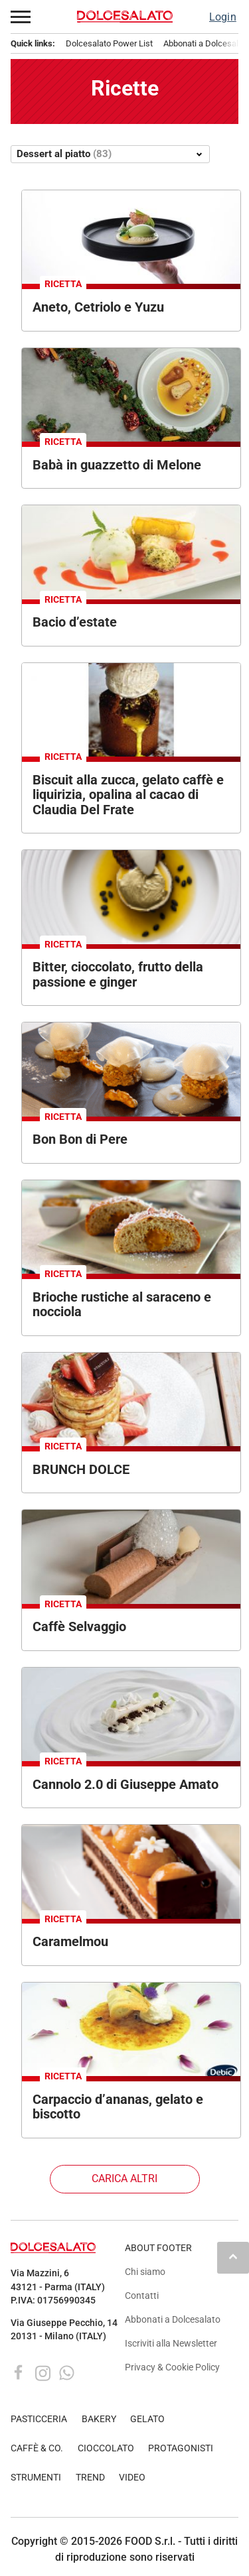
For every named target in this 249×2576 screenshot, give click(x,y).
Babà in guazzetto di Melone (117, 465)
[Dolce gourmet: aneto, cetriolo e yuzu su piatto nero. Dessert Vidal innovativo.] (131, 237)
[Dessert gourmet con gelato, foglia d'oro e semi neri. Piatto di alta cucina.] (131, 897)
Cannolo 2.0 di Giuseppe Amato (125, 1784)
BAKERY (99, 2419)
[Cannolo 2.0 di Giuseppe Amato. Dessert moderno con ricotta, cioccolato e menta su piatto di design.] (131, 1714)
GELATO (147, 2419)
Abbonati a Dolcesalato (172, 2319)
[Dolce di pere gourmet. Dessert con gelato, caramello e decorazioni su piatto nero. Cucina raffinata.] (131, 1069)
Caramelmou (70, 1941)
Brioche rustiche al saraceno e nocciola (122, 1304)
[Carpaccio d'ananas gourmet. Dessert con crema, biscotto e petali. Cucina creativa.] (131, 2029)
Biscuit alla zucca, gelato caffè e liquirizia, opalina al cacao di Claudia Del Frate (128, 795)
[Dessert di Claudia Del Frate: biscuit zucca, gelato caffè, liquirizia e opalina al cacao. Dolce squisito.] (131, 710)
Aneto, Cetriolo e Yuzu (98, 307)
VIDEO (132, 2477)
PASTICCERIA (39, 2419)
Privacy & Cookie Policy (172, 2367)
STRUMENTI (36, 2477)
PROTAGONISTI (180, 2448)
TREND (90, 2477)
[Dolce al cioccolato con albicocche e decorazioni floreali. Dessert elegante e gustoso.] (131, 1871)
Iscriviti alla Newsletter (171, 2343)
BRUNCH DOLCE (81, 1469)
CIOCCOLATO (106, 2448)
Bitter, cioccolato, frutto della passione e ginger (118, 974)
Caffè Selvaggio (79, 1626)
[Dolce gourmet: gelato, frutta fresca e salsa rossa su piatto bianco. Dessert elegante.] (131, 552)
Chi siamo (145, 2272)
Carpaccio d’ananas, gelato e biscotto (118, 2106)
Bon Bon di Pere (80, 1139)
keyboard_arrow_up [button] (233, 2256)
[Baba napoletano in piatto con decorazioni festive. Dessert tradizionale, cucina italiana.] (131, 395)
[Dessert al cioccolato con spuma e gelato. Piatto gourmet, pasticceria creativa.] (131, 1556)
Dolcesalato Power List (109, 43)
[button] (21, 16)
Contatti (142, 2295)
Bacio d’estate (75, 622)
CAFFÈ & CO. (37, 2448)
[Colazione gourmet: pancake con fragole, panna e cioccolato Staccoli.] (131, 1399)
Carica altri (124, 2178)
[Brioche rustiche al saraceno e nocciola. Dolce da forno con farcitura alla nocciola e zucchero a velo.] (131, 1227)
